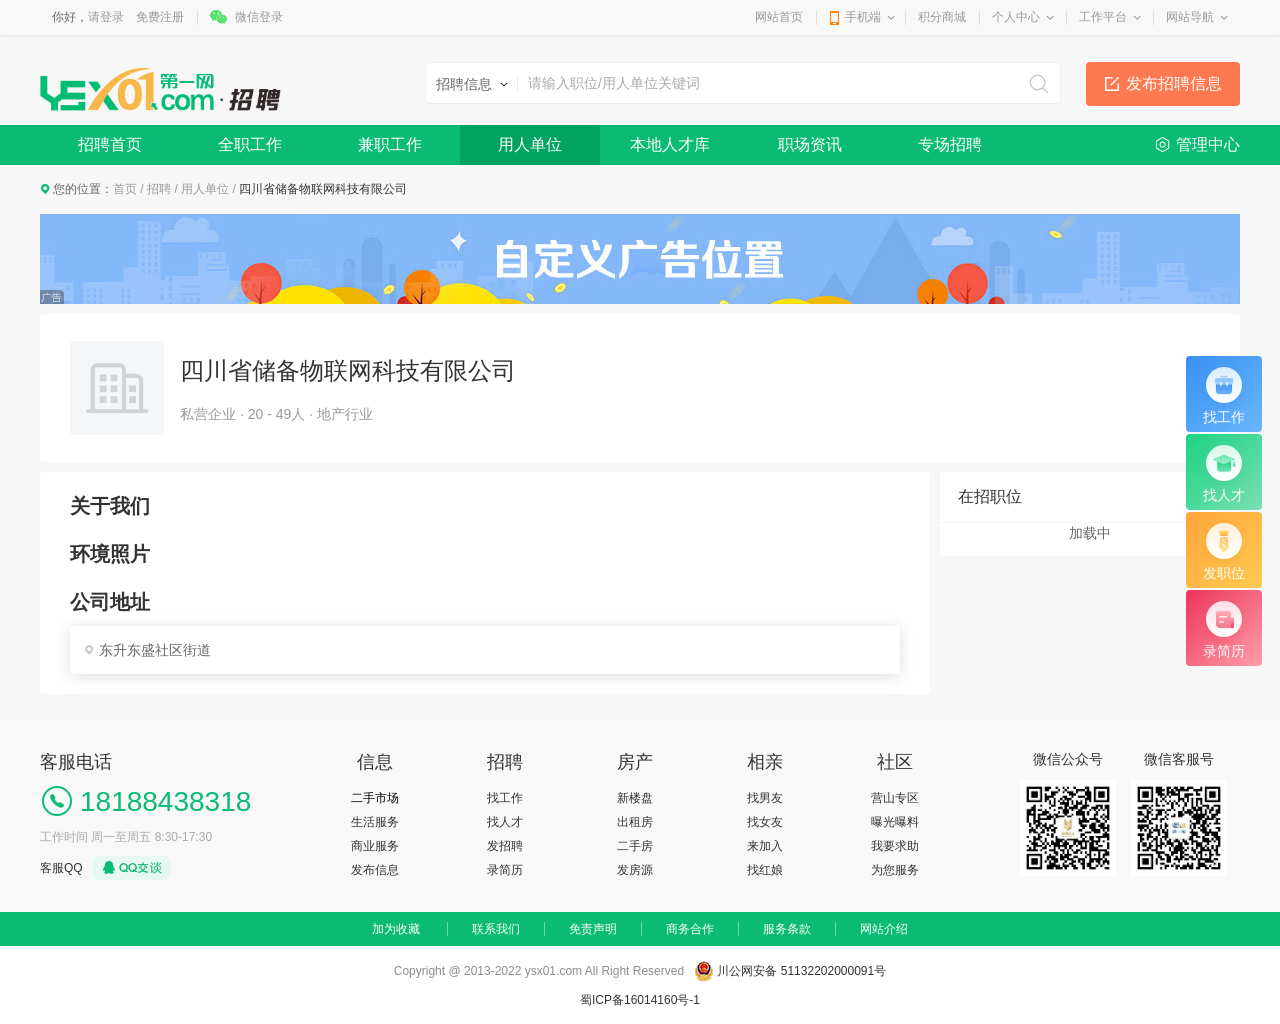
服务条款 (787, 929)
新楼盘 (635, 798)
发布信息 (375, 870)
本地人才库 (670, 144)
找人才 (505, 822)
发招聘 (505, 846)
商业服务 (375, 846)
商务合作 (690, 929)
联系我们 (496, 929)
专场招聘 (950, 144)
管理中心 (1208, 144)
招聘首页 (110, 144)
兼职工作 (390, 144)
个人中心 (1016, 17)
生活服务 (375, 822)
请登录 (106, 17)
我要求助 (895, 846)
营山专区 (895, 798)
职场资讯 (810, 144)
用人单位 (530, 144)
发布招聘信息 (1174, 83)
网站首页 (779, 17)
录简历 (505, 870)
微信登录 (259, 17)
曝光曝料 (895, 822)
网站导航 (1190, 17)
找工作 (505, 798)
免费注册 (160, 17)
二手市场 (375, 798)
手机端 (863, 17)
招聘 (159, 189)
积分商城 (942, 17)
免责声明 (593, 929)
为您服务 (895, 870)
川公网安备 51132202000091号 (801, 971)
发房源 (635, 870)
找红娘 (765, 870)
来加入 (765, 846)
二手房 (635, 846)
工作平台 (1103, 17)
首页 (125, 189)
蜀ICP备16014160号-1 (640, 1000)
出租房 (635, 822)
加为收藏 (396, 929)
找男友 (765, 798)
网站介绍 (884, 929)
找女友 (765, 822)
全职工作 (250, 144)
